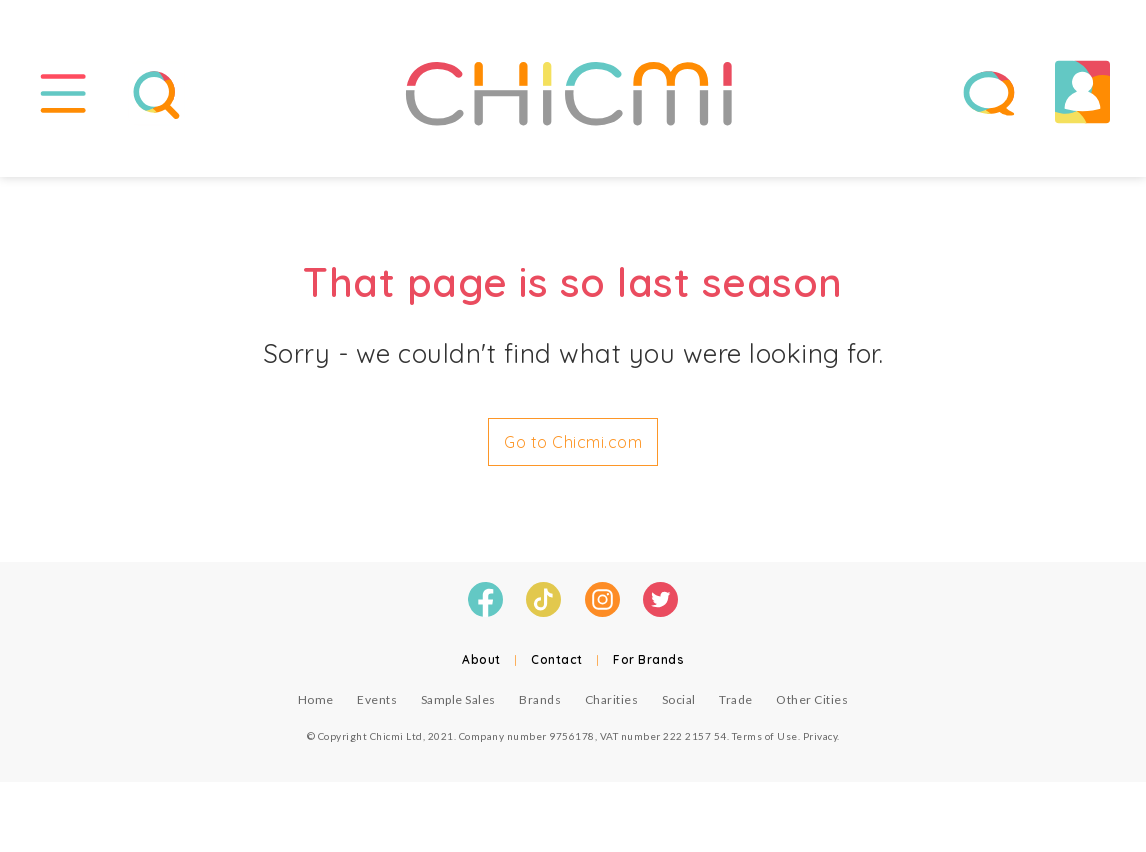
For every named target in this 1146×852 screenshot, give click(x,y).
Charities (612, 699)
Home (316, 699)
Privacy (820, 736)
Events (377, 699)
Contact (557, 659)
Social (679, 699)
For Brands (648, 659)
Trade (736, 699)
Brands (540, 699)
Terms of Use (765, 736)
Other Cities (812, 699)
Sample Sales (458, 699)
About (481, 659)
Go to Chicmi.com (573, 442)
